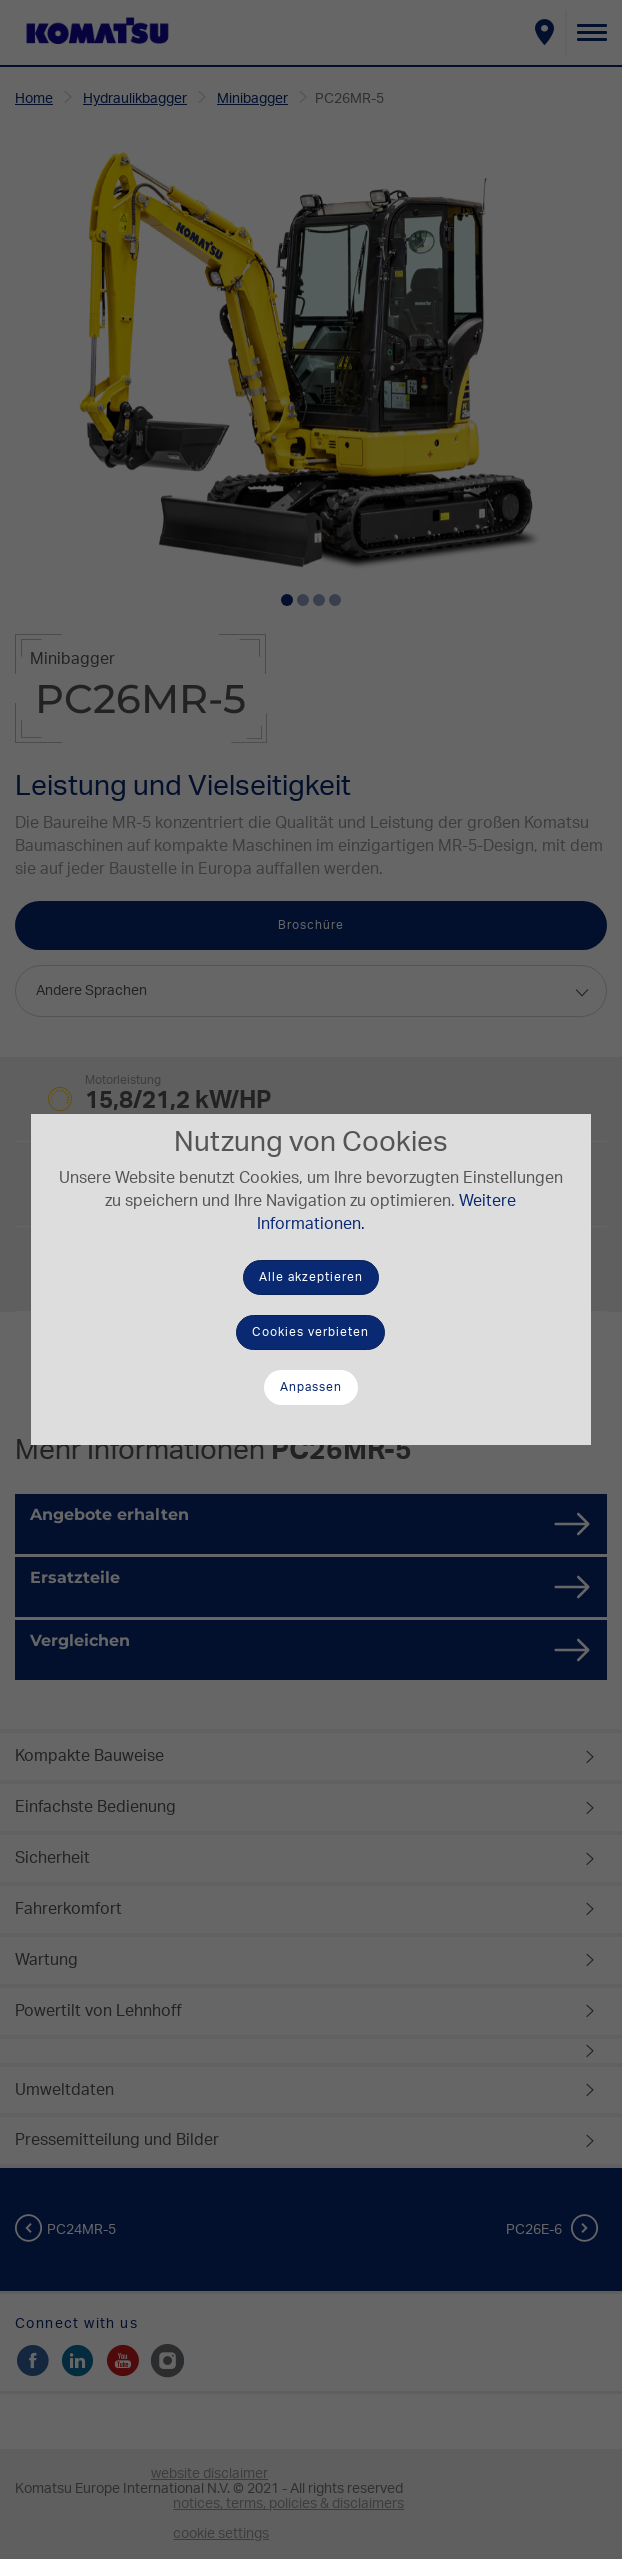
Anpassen (311, 1387)
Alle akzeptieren (311, 1277)
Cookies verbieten (310, 1332)
